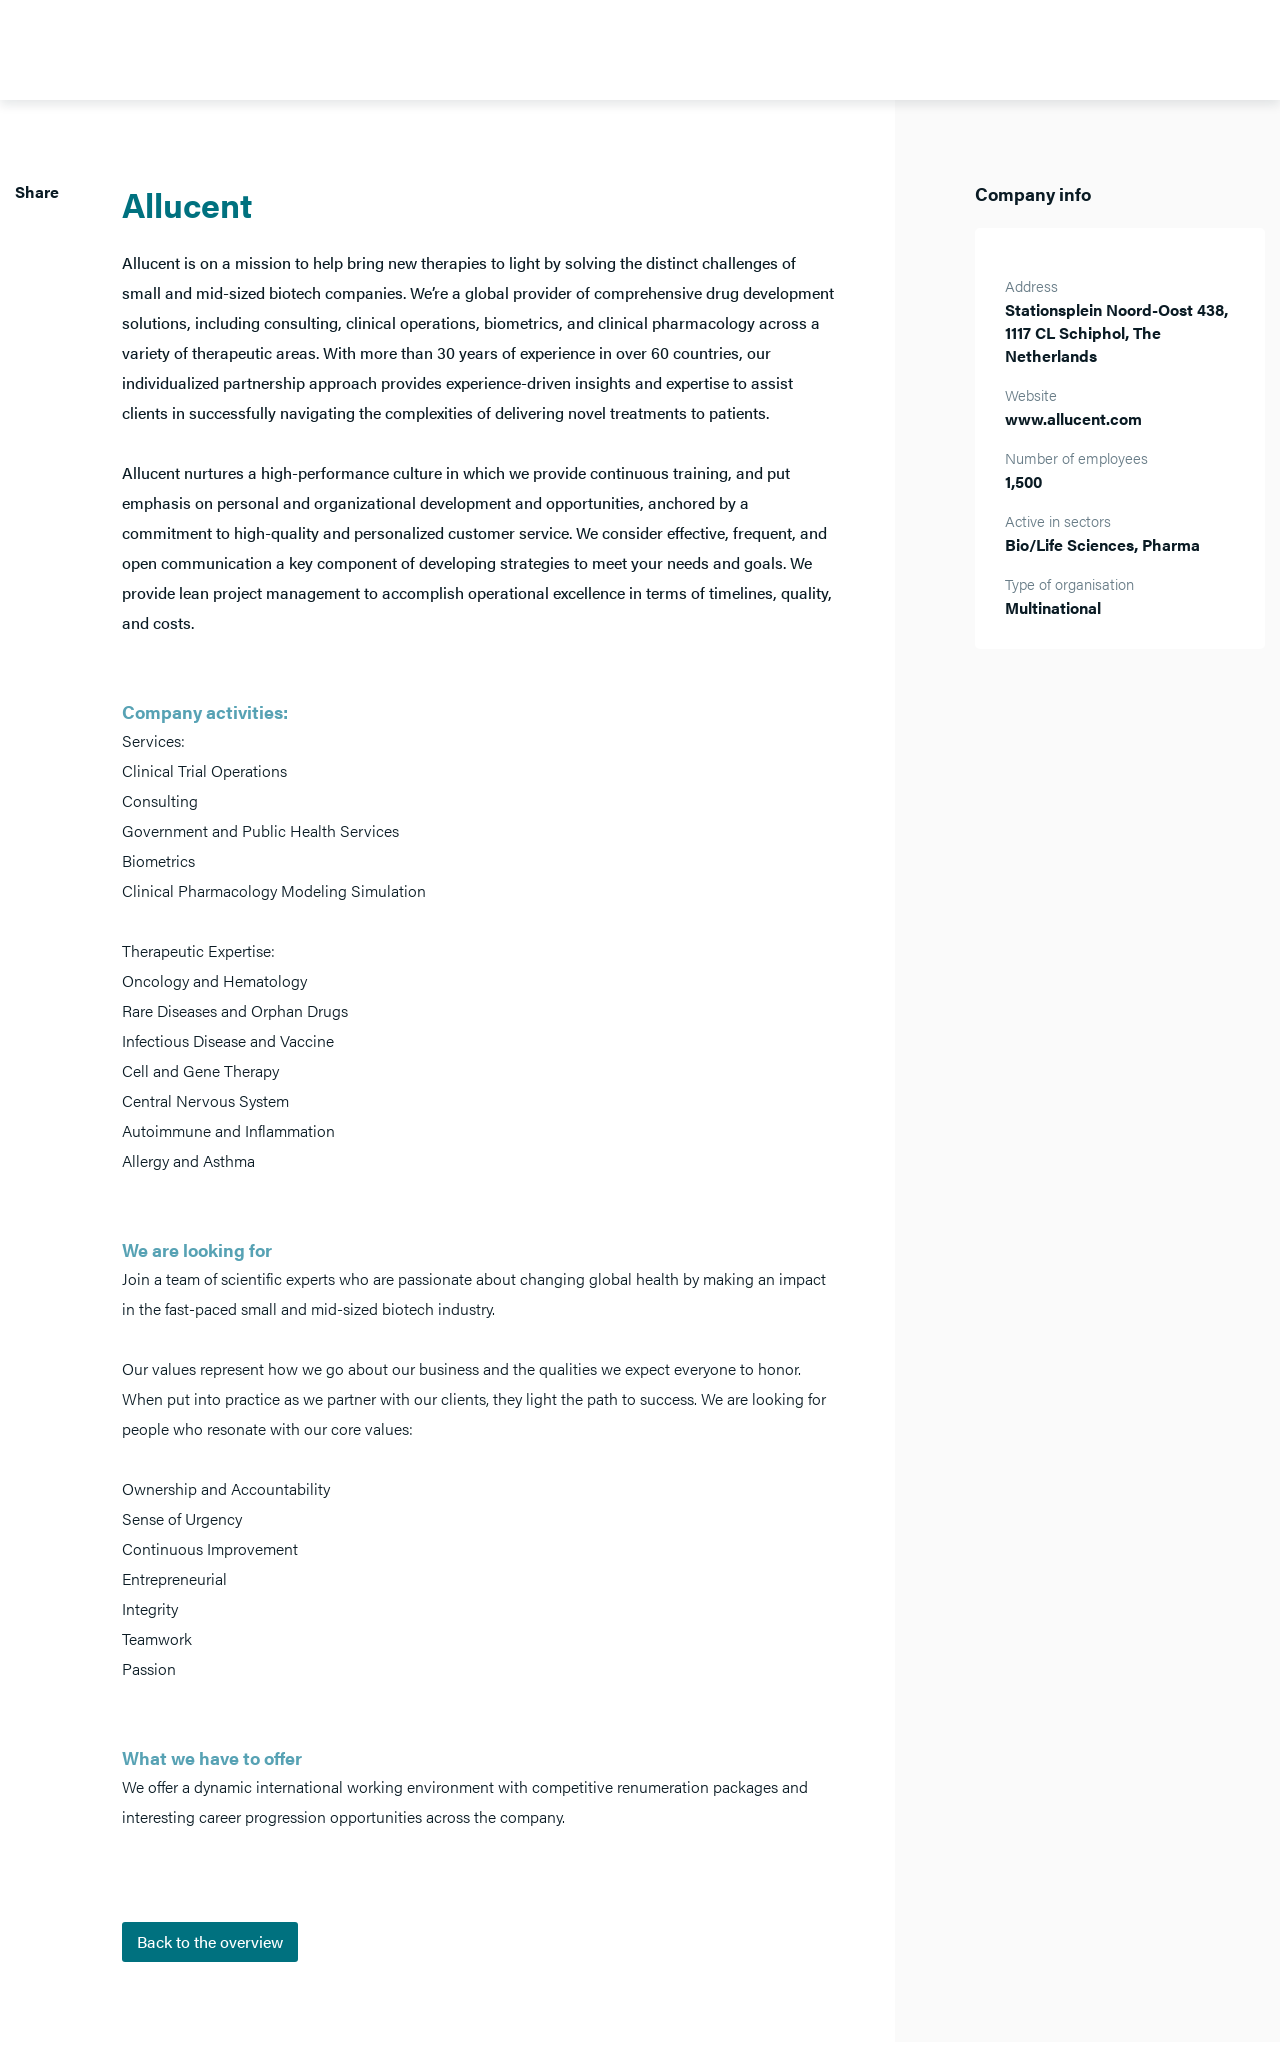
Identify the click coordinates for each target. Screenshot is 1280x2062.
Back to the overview (210, 1941)
